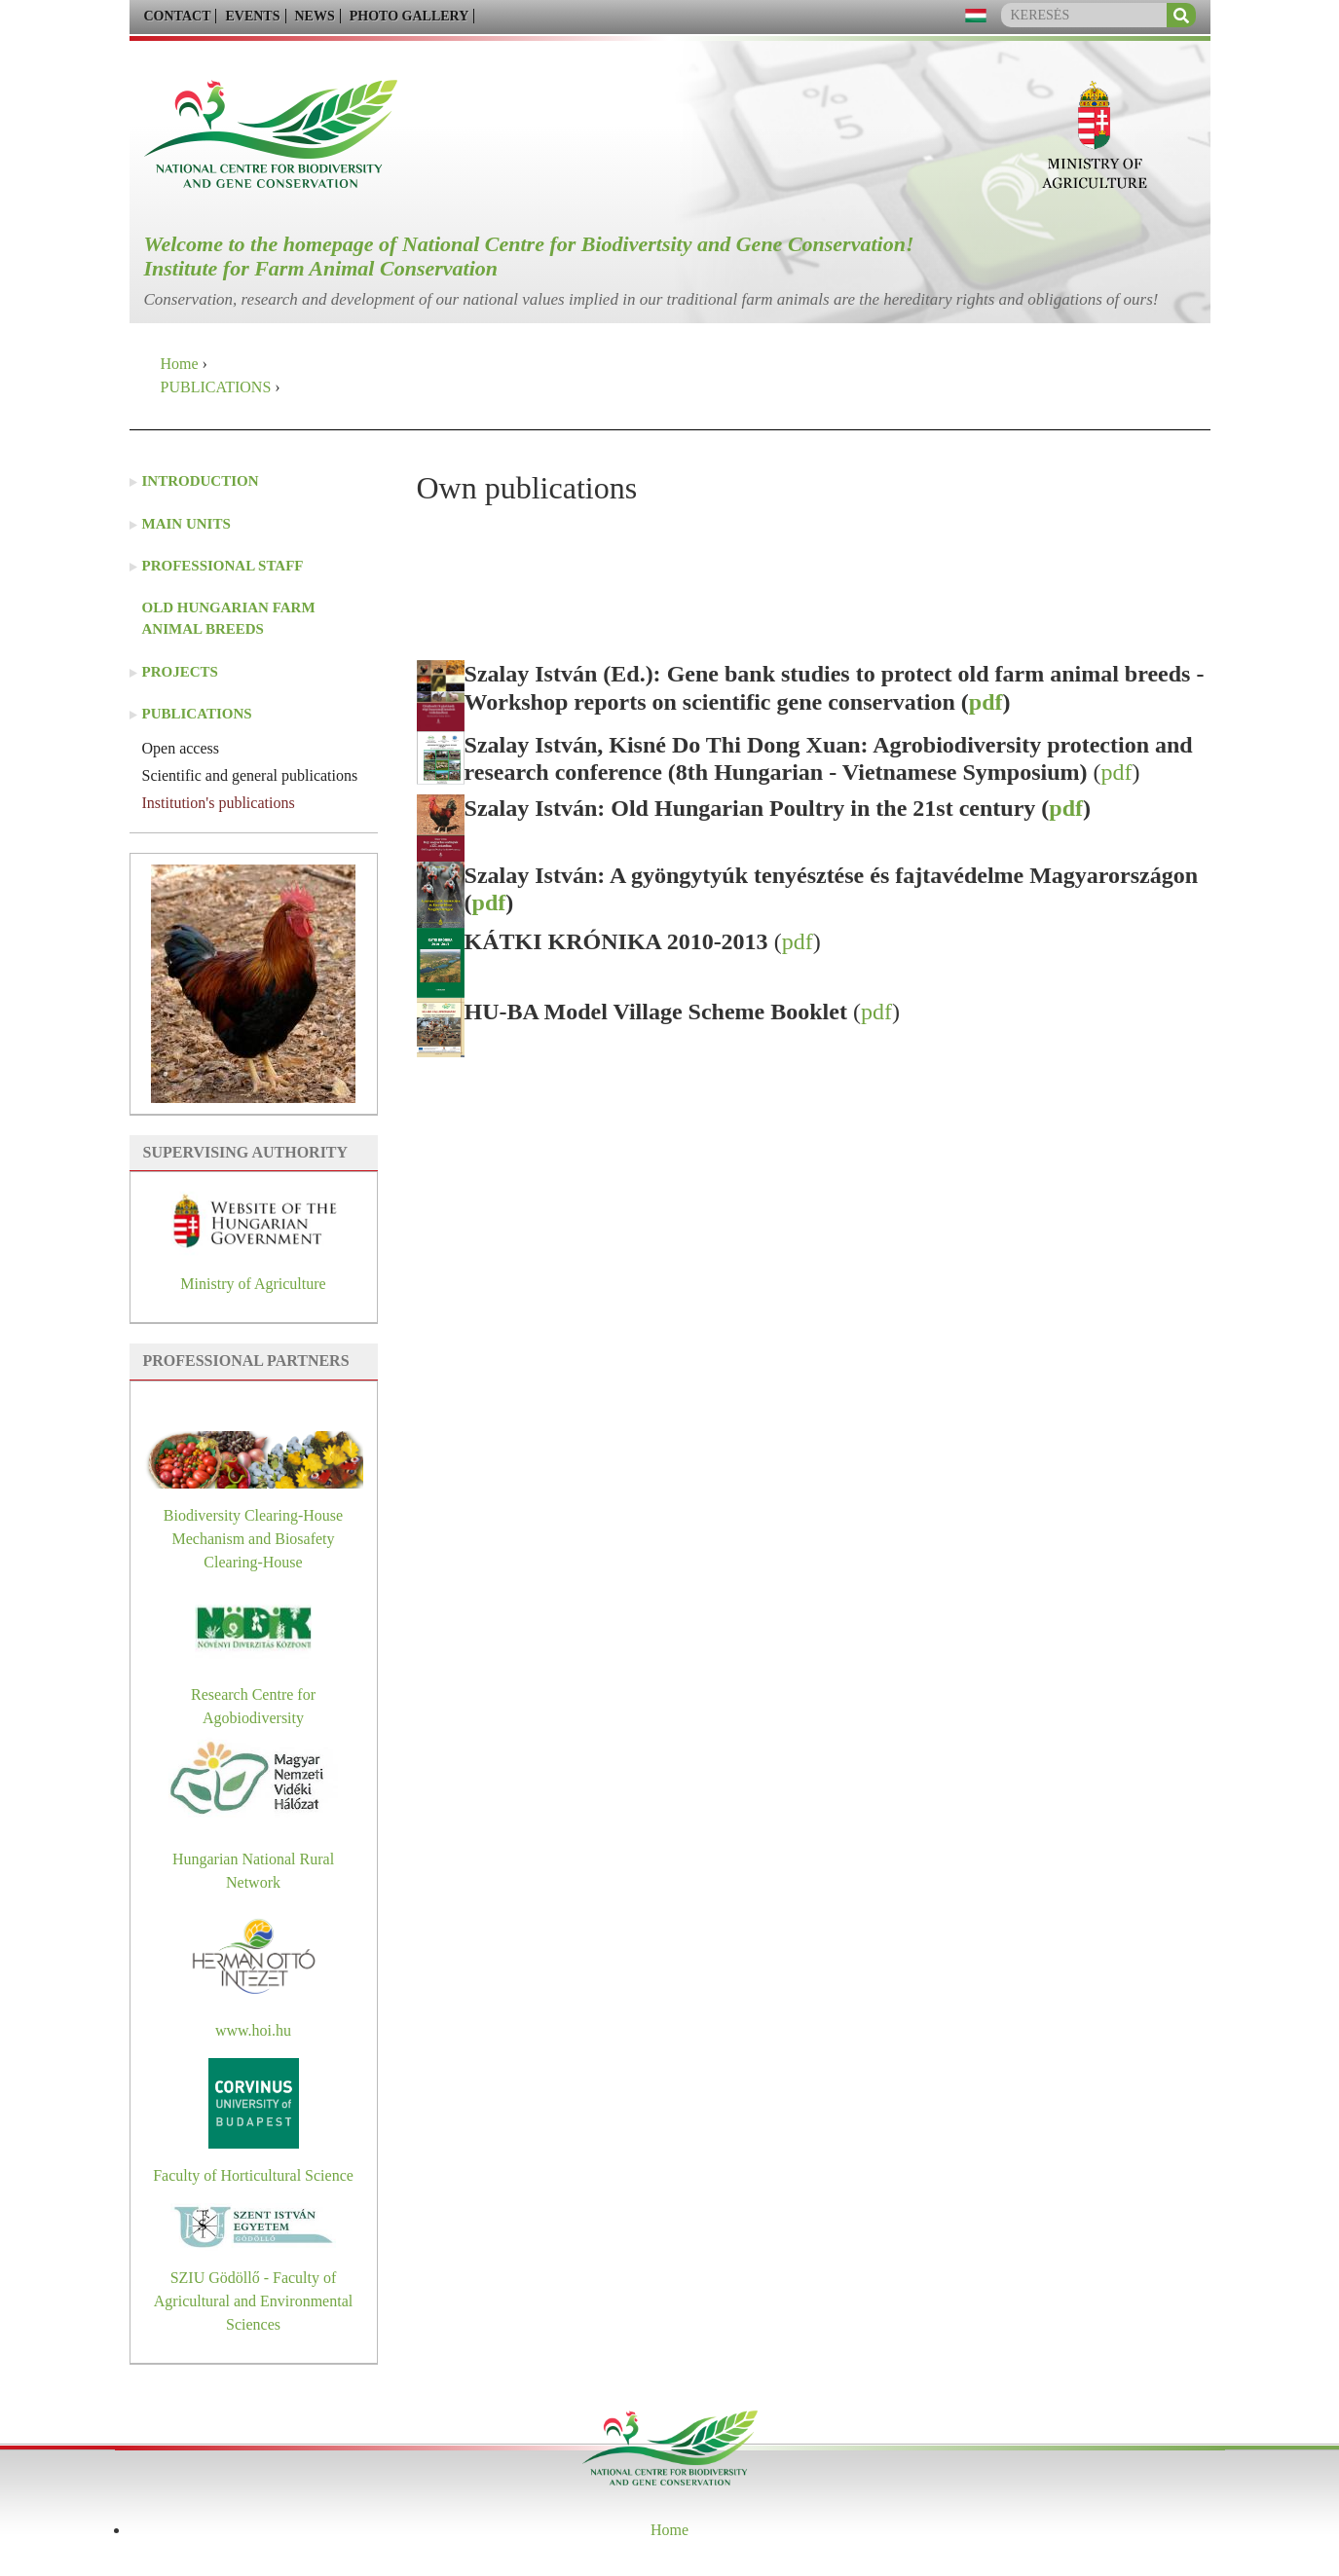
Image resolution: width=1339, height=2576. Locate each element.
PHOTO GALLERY (409, 16)
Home (180, 363)
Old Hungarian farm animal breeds (229, 619)
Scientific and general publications (250, 775)
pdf (986, 702)
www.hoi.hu (253, 2030)
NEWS (315, 16)
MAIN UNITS (186, 524)
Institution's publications (218, 802)
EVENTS (252, 16)
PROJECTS (180, 672)
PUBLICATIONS (216, 387)
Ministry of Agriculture (252, 1283)
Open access (181, 748)
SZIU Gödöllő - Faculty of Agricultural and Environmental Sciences (253, 2301)
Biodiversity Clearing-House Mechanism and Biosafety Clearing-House (253, 1538)
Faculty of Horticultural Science (253, 2175)
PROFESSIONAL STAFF (223, 565)
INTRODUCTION (200, 481)
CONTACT (177, 16)
